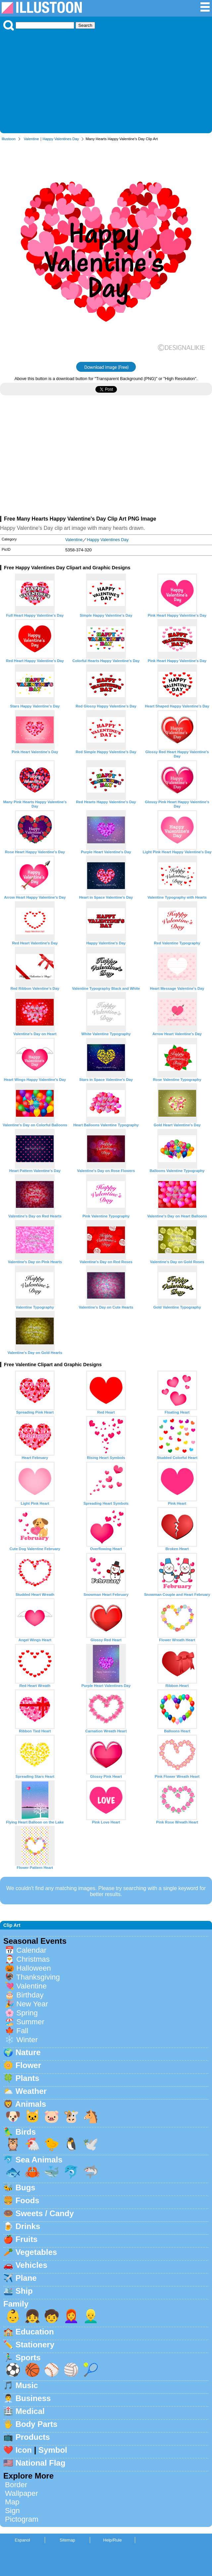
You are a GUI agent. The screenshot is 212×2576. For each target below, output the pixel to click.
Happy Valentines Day (61, 139)
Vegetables (36, 2252)
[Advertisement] (106, 80)
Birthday (29, 1995)
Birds (26, 2131)
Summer (30, 2022)
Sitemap (67, 2540)
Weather (31, 2091)
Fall (22, 2031)
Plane (26, 2277)
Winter (27, 2040)
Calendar (31, 1950)
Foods (27, 2200)
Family (15, 2303)
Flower (28, 2065)
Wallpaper (21, 2493)
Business (33, 2398)
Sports (28, 2357)
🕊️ (91, 2144)
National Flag (41, 2462)
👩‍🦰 (71, 2316)
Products (33, 2437)
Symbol (52, 2449)
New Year (32, 2004)
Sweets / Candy (45, 2213)
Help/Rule (112, 2540)
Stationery (35, 2344)
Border (16, 2485)
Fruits (27, 2239)
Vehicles (31, 2265)
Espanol (22, 2540)
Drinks (28, 2226)
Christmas (33, 1959)
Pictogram (21, 2519)
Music (27, 2385)
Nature (28, 2052)
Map (12, 2502)
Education (35, 2331)
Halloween (33, 1968)
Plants (27, 2078)
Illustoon (9, 139)
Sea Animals (39, 2159)
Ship (24, 2290)
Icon (24, 2449)
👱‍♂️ (91, 2316)
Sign (12, 2510)
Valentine (31, 139)
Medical (30, 2411)
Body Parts (37, 2424)
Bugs (25, 2187)
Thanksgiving (38, 1977)
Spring (27, 2013)
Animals (30, 2104)
